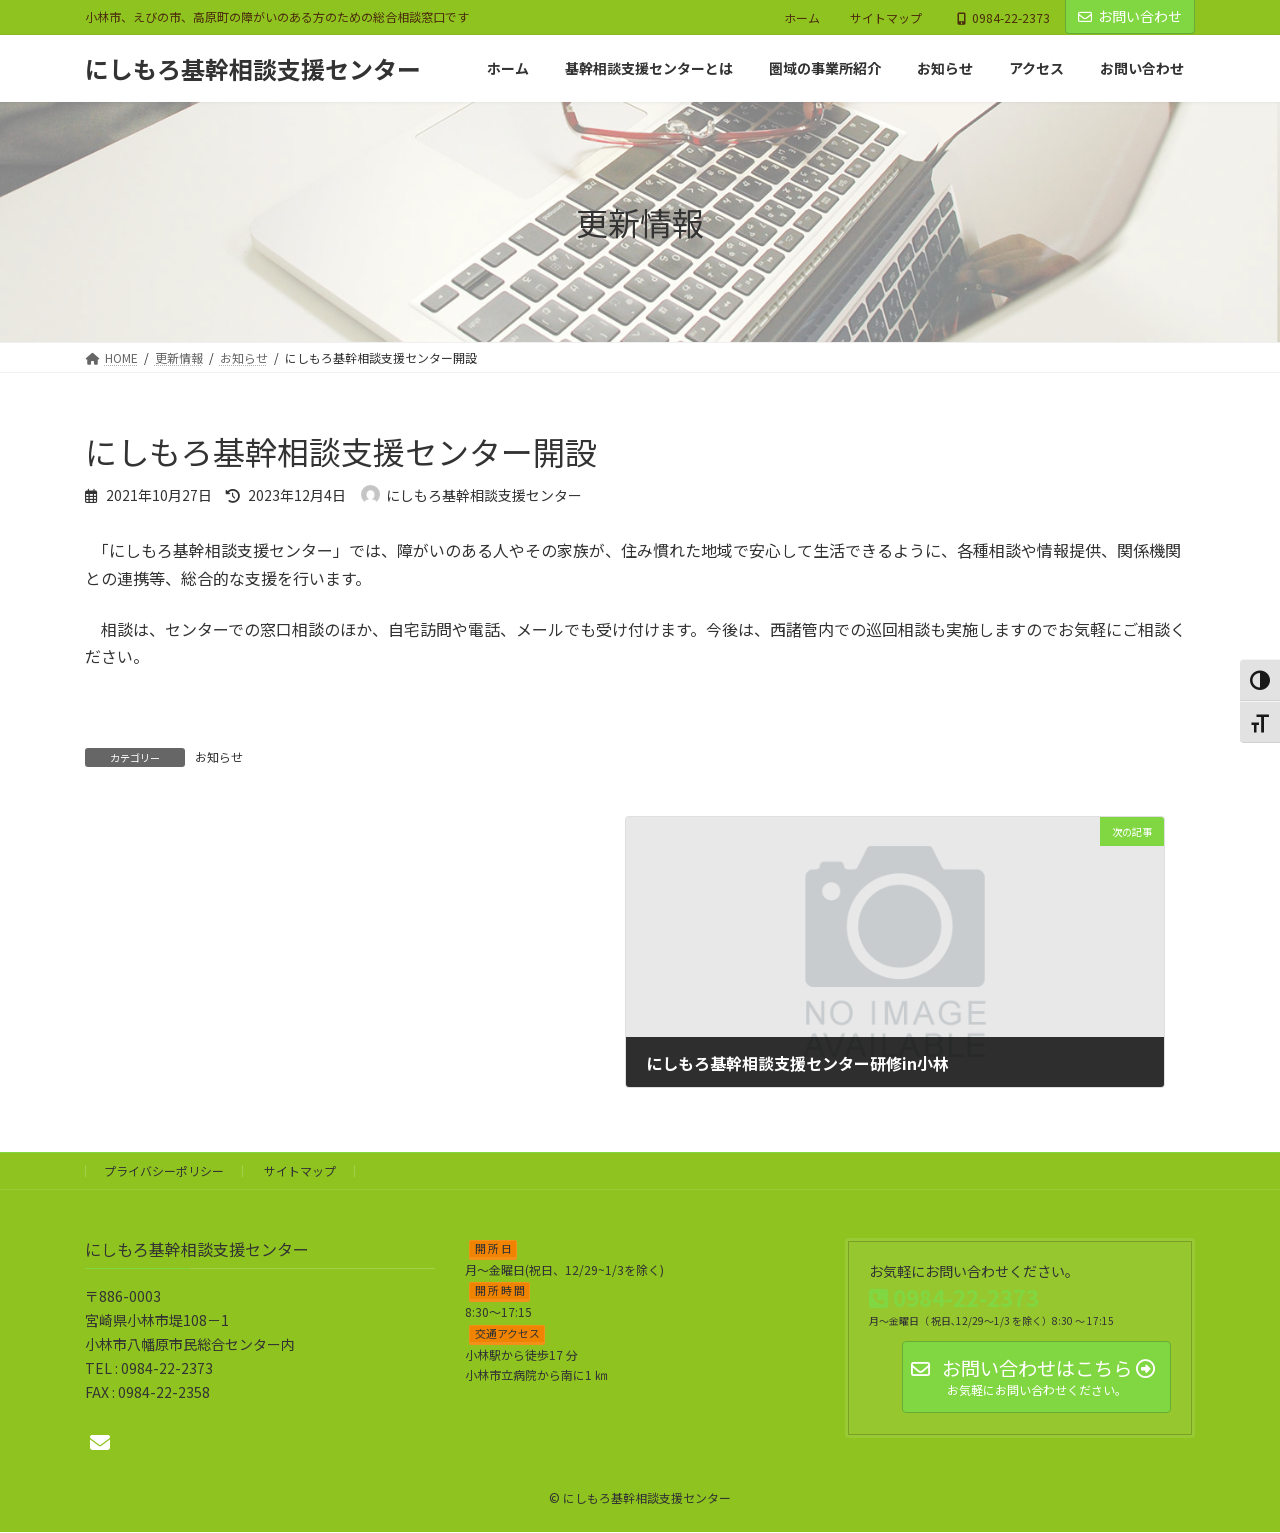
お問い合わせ (1130, 16)
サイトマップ (886, 17)
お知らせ (219, 756)
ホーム (802, 17)
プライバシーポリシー (164, 1170)
